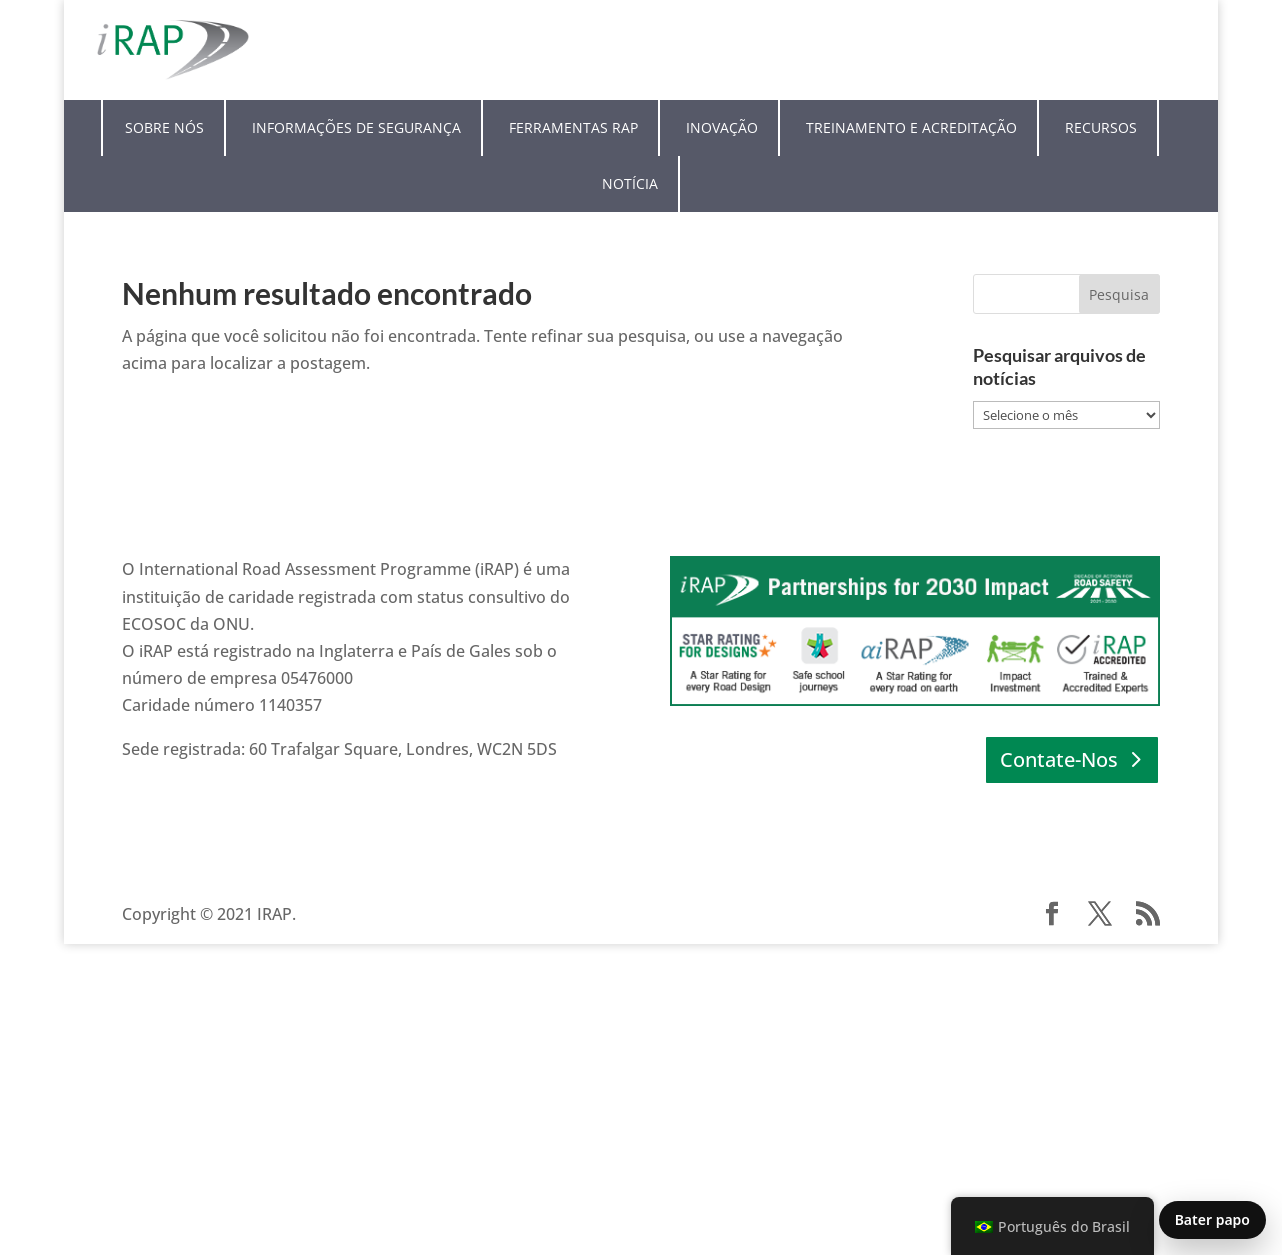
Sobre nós (164, 127)
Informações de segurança (356, 127)
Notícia (630, 183)
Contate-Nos (1059, 759)
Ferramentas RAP (573, 127)
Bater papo (1212, 1219)
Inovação (722, 127)
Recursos (1101, 127)
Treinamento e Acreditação (911, 127)
